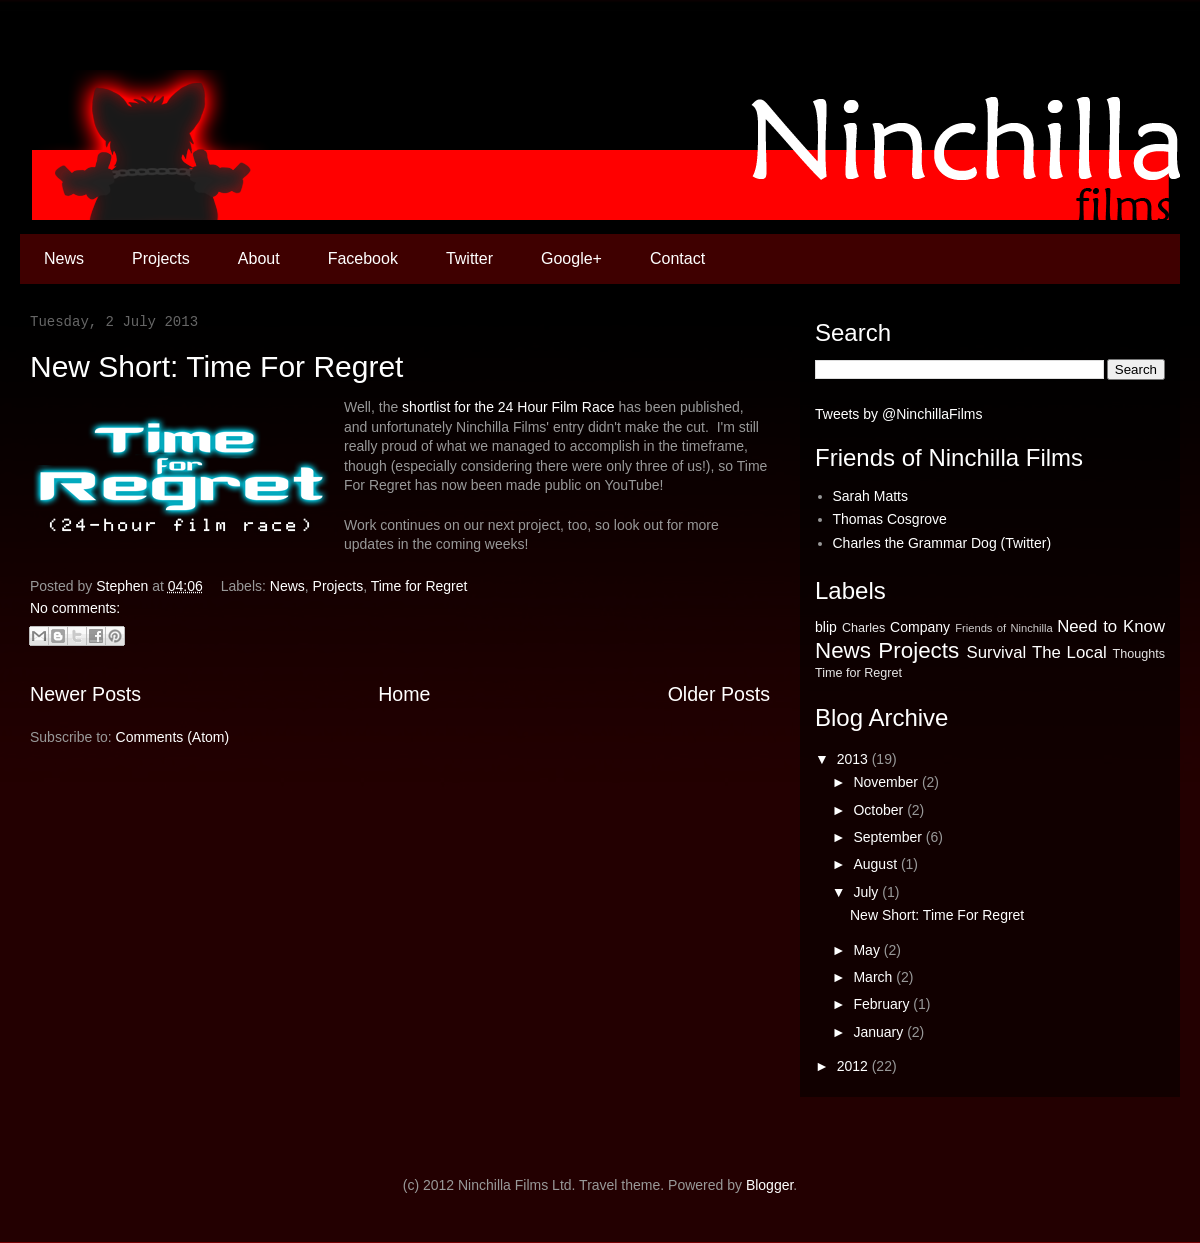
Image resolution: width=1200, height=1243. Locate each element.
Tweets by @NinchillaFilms (898, 414)
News (64, 258)
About (259, 258)
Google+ (571, 258)
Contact (677, 258)
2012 (854, 1066)
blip (826, 627)
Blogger (769, 1185)
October (880, 810)
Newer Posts (85, 694)
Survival (997, 652)
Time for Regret (419, 586)
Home (404, 694)
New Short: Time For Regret (216, 366)
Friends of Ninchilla (1004, 628)
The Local (1069, 652)
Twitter (469, 258)
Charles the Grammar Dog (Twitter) (942, 543)
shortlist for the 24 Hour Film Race (508, 407)
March (874, 977)
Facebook (363, 258)
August (876, 864)
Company (920, 627)
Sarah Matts (870, 496)
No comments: (75, 608)
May (868, 950)
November (887, 782)
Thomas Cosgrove (890, 519)
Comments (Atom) (173, 737)
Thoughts (1138, 654)
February (883, 1004)
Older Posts (719, 694)
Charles (863, 628)
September (889, 837)
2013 (854, 759)
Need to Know (1111, 626)
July (867, 892)
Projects (161, 258)
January (880, 1032)
